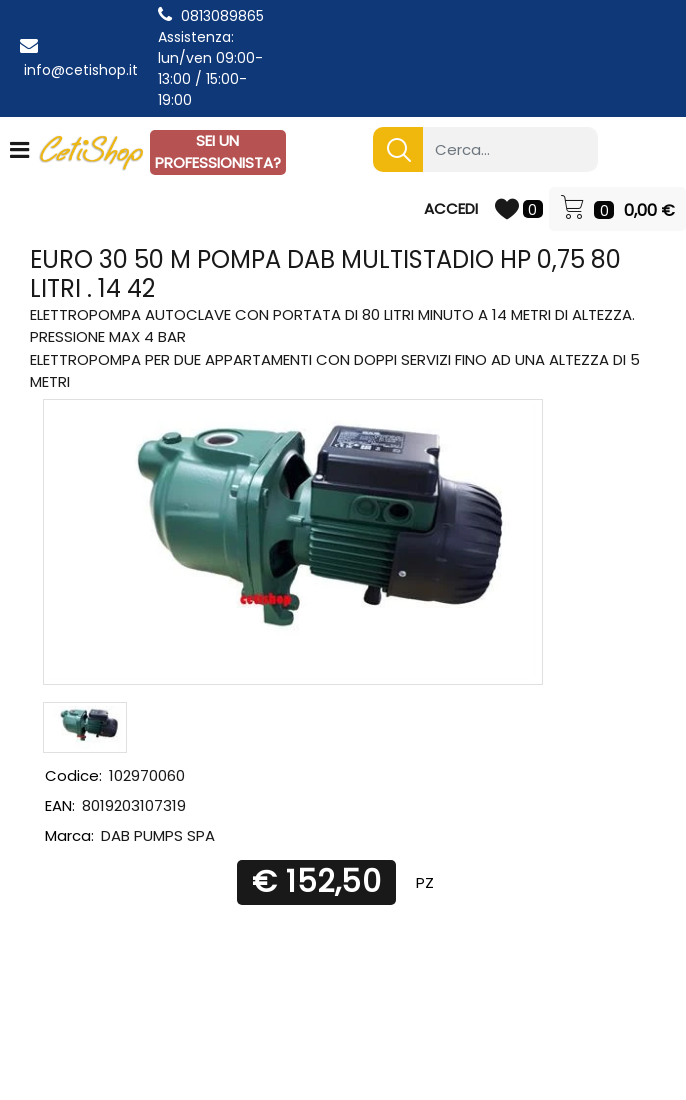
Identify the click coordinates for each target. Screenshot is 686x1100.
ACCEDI (451, 208)
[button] (398, 149)
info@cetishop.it (81, 70)
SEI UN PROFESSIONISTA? (218, 152)
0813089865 (222, 16)
